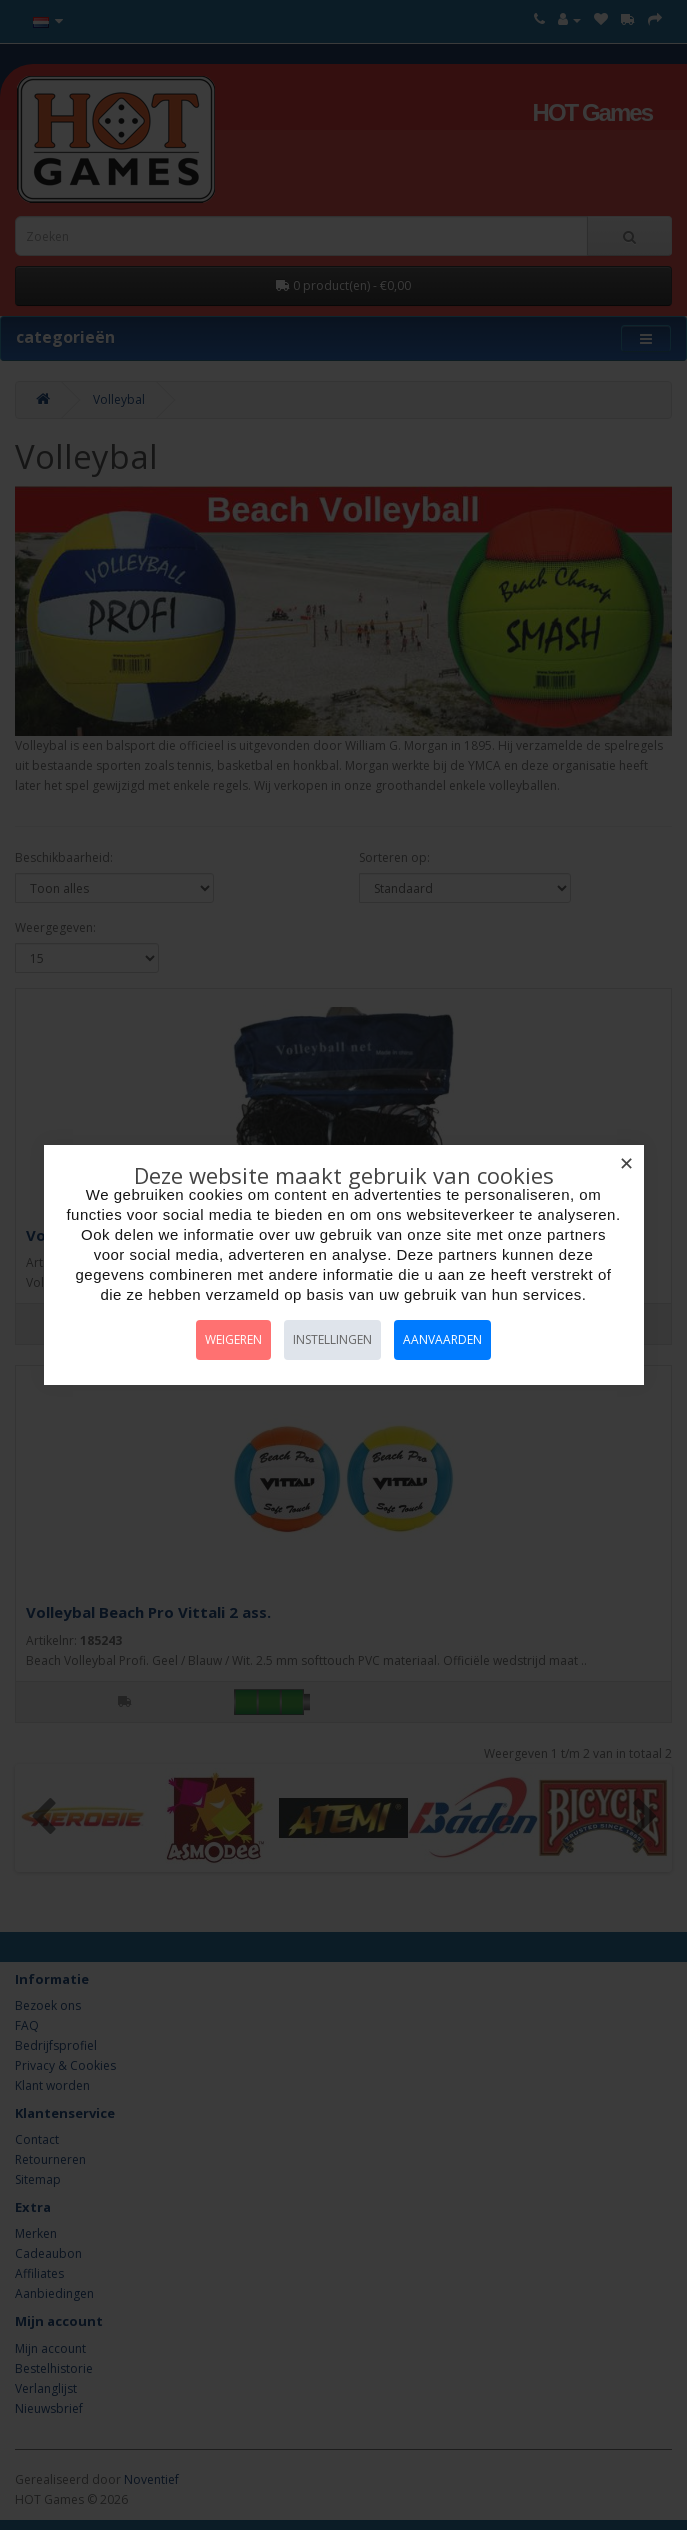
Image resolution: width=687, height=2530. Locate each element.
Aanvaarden (442, 1339)
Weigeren (233, 1339)
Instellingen (332, 1339)
